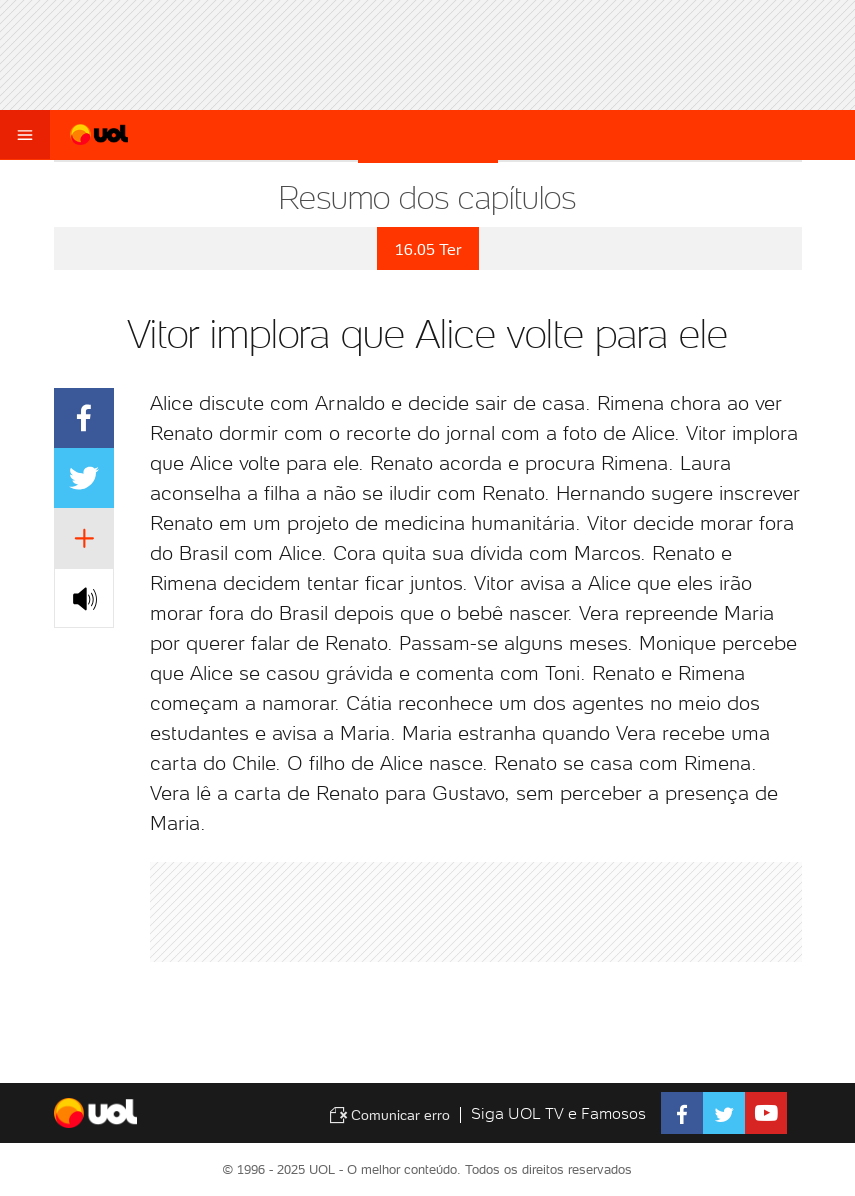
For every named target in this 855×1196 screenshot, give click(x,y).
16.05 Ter (428, 249)
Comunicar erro (389, 1115)
